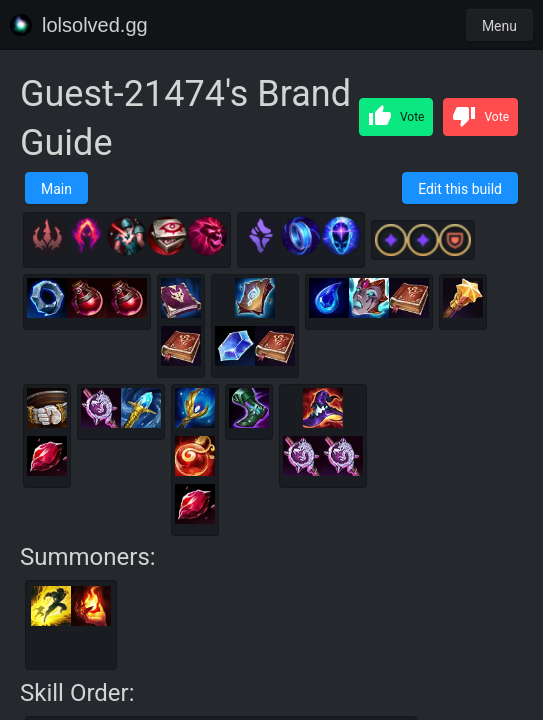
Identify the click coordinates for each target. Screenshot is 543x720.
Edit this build (460, 189)
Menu (499, 26)
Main (56, 189)
